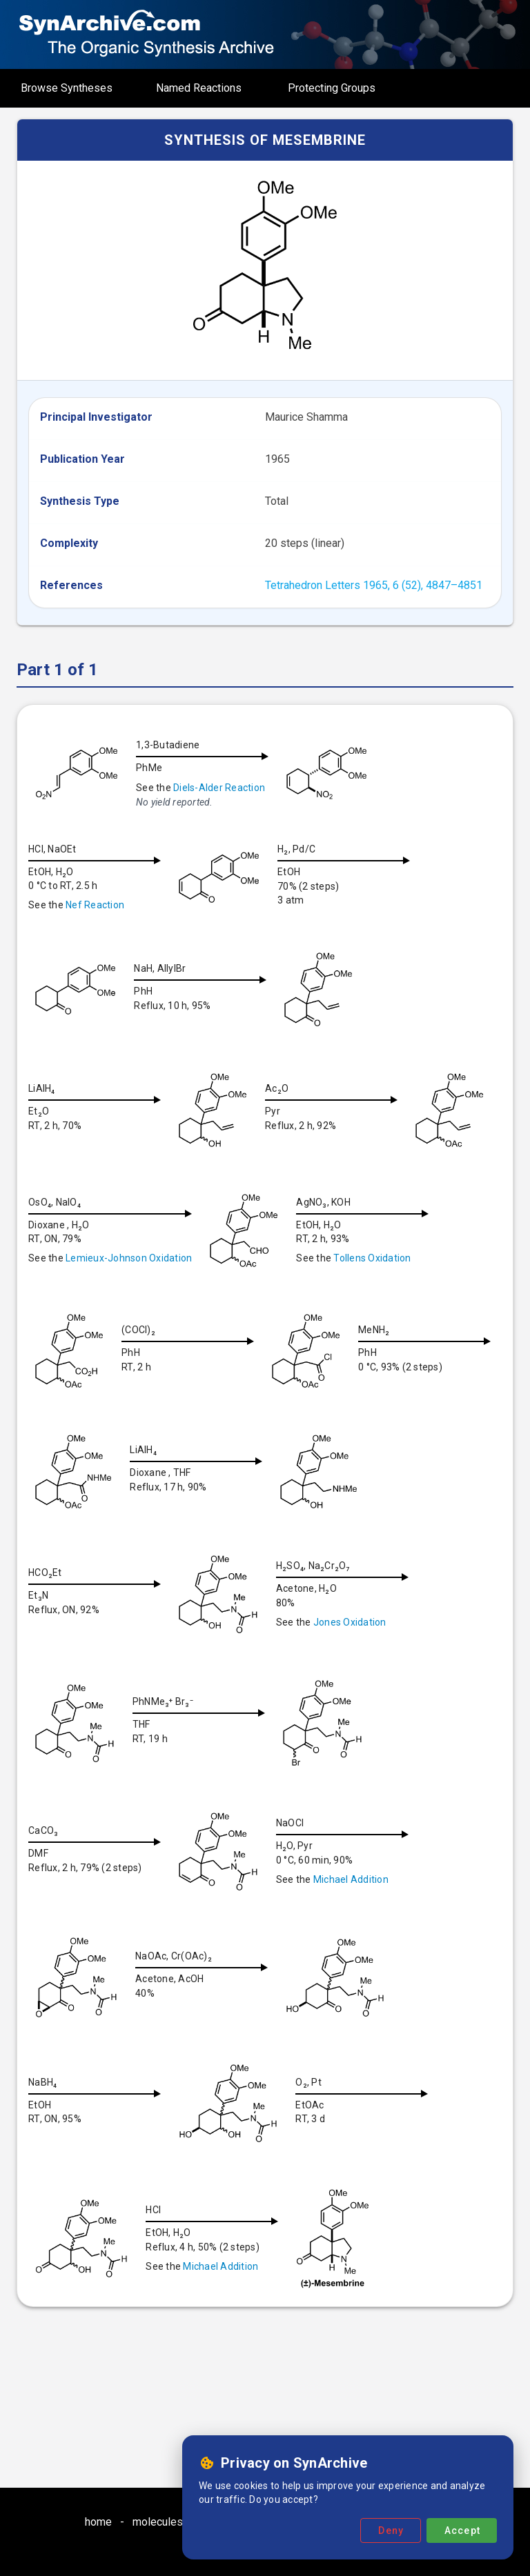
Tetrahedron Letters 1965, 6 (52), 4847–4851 (373, 585)
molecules (157, 2521)
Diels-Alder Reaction (219, 787)
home (98, 2521)
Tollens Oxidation (104, 1378)
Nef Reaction (95, 904)
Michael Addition (207, 2000)
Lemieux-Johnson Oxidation (222, 1258)
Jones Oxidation (206, 1742)
